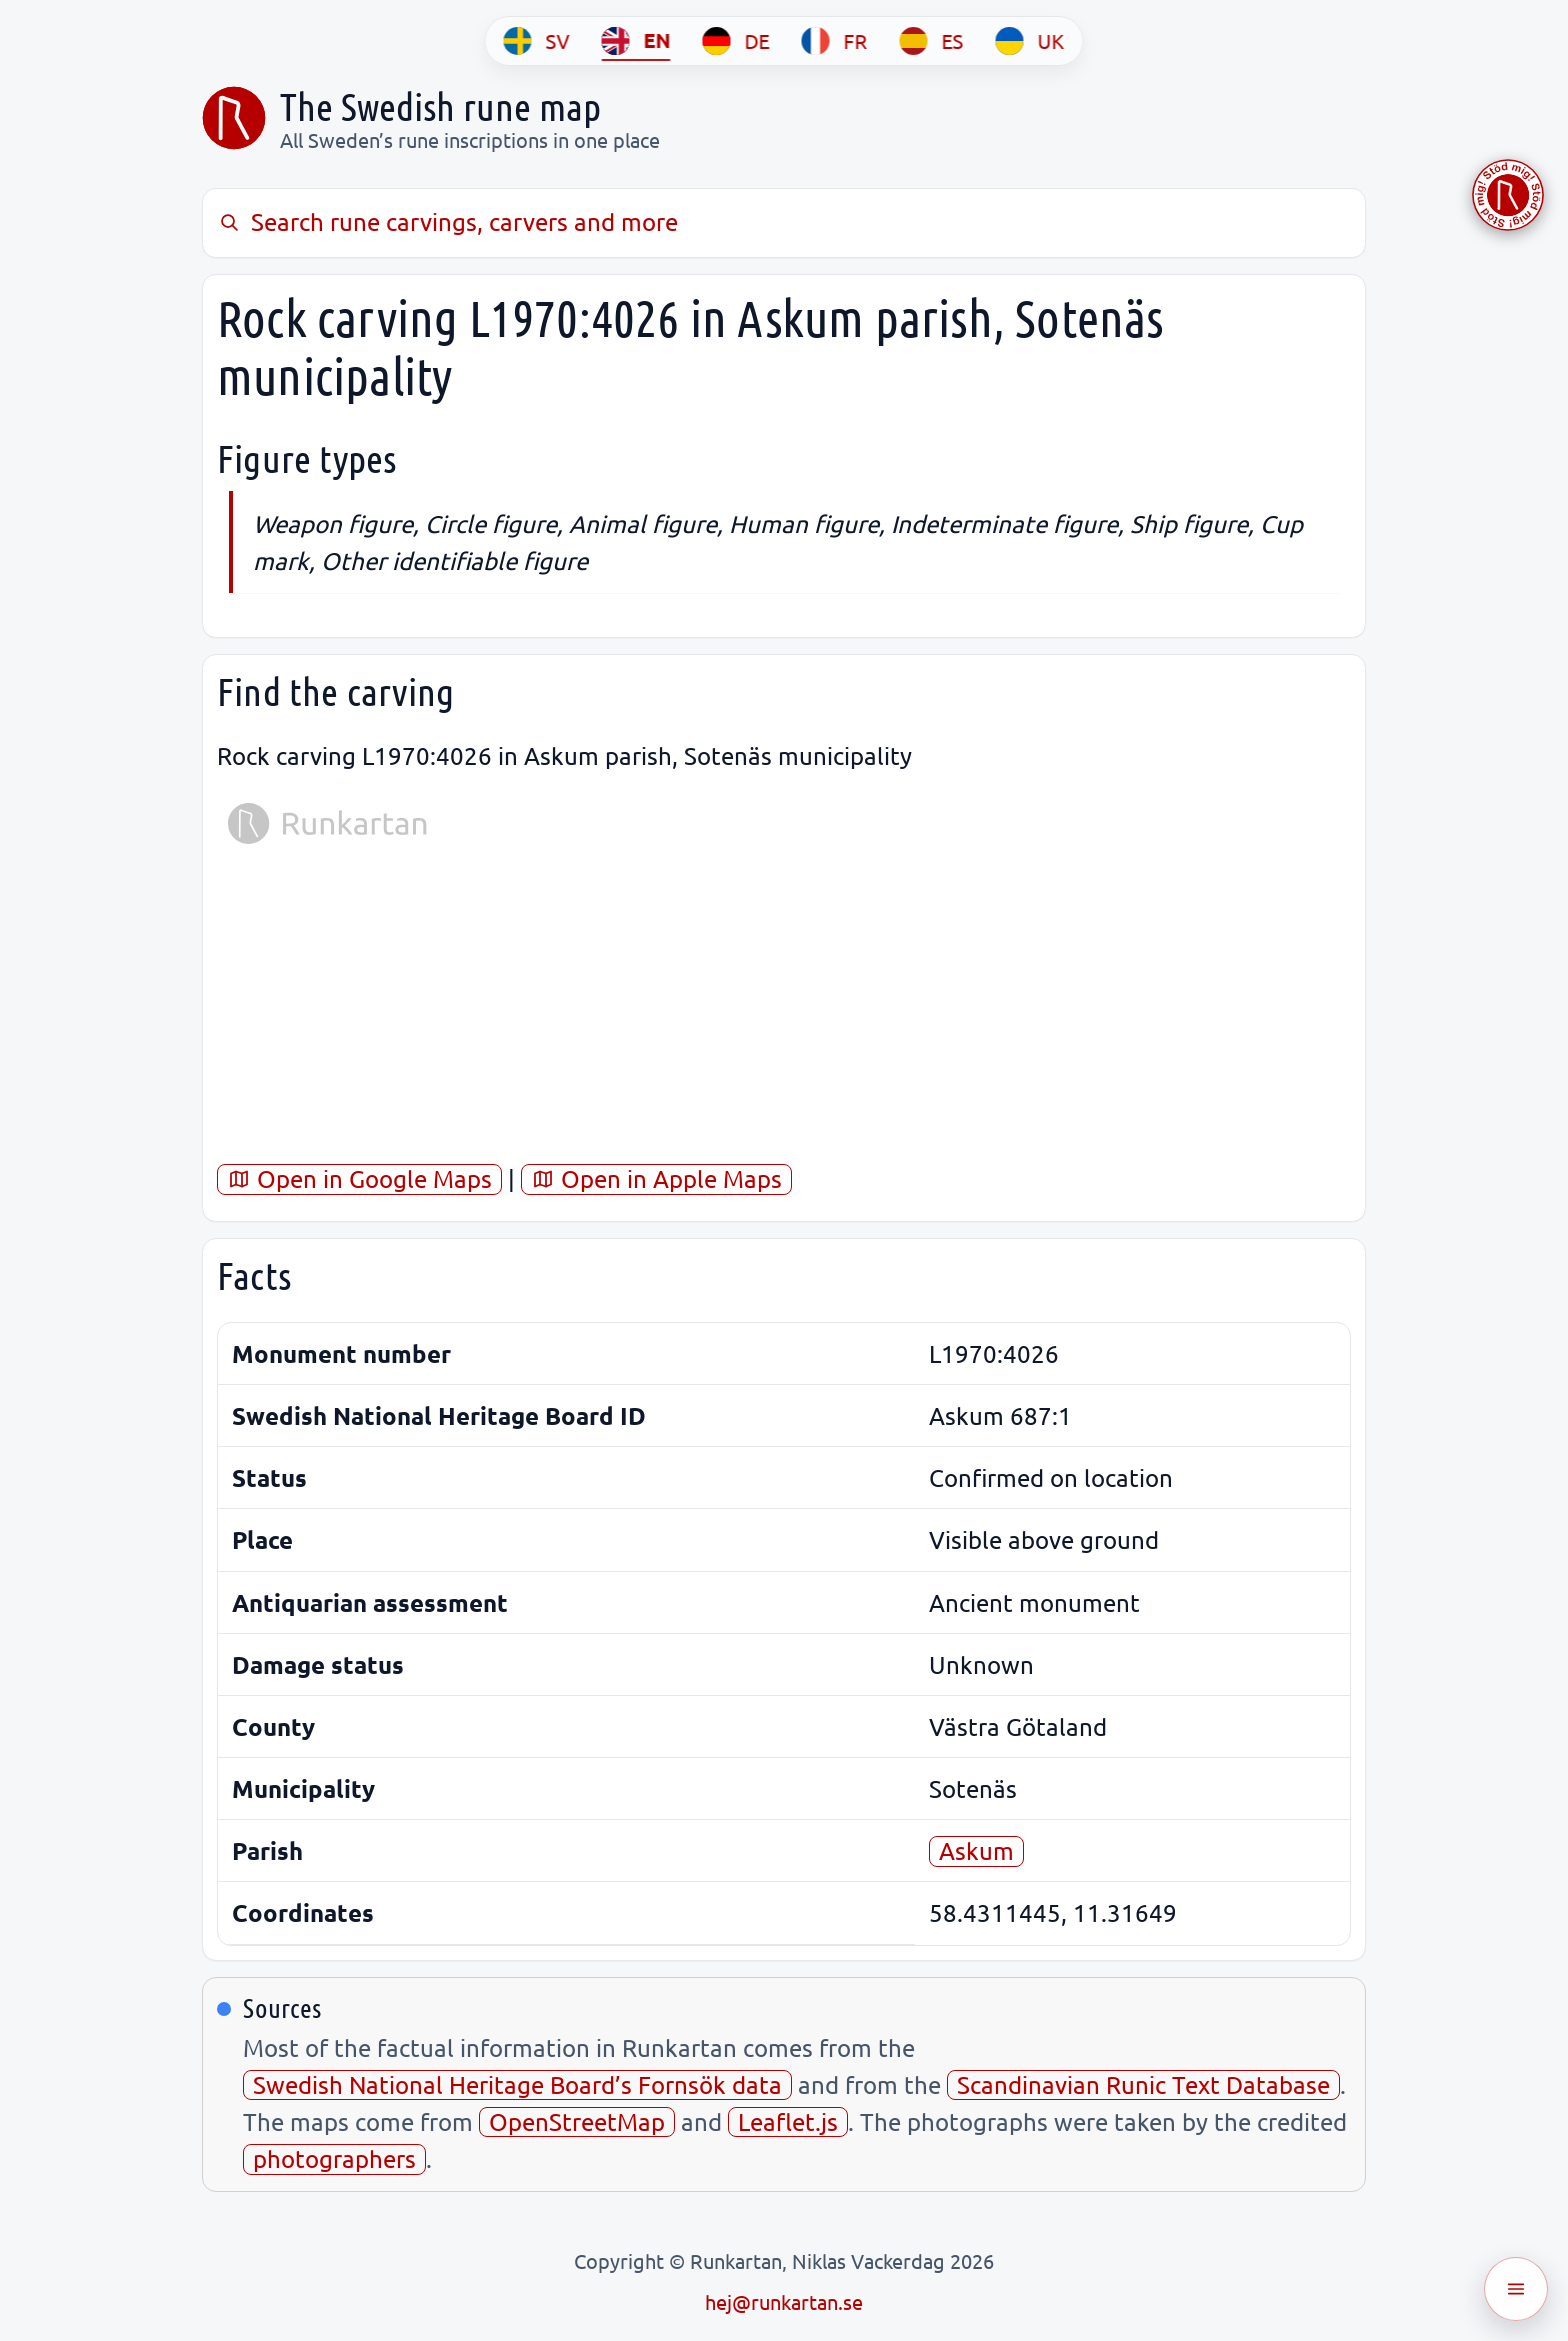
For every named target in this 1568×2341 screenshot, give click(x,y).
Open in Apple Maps (656, 1178)
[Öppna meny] (1516, 2289)
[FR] (835, 41)
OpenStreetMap (577, 2121)
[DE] (736, 41)
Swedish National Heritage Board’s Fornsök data (517, 2084)
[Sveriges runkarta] (234, 118)
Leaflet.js (788, 2121)
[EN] (636, 41)
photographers (334, 2158)
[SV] (537, 41)
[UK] (1030, 41)
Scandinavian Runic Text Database (1143, 2084)
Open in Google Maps (359, 1178)
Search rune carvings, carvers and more (447, 221)
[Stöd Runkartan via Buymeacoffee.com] (1508, 195)
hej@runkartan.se (784, 2301)
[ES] (932, 41)
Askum (976, 1850)
